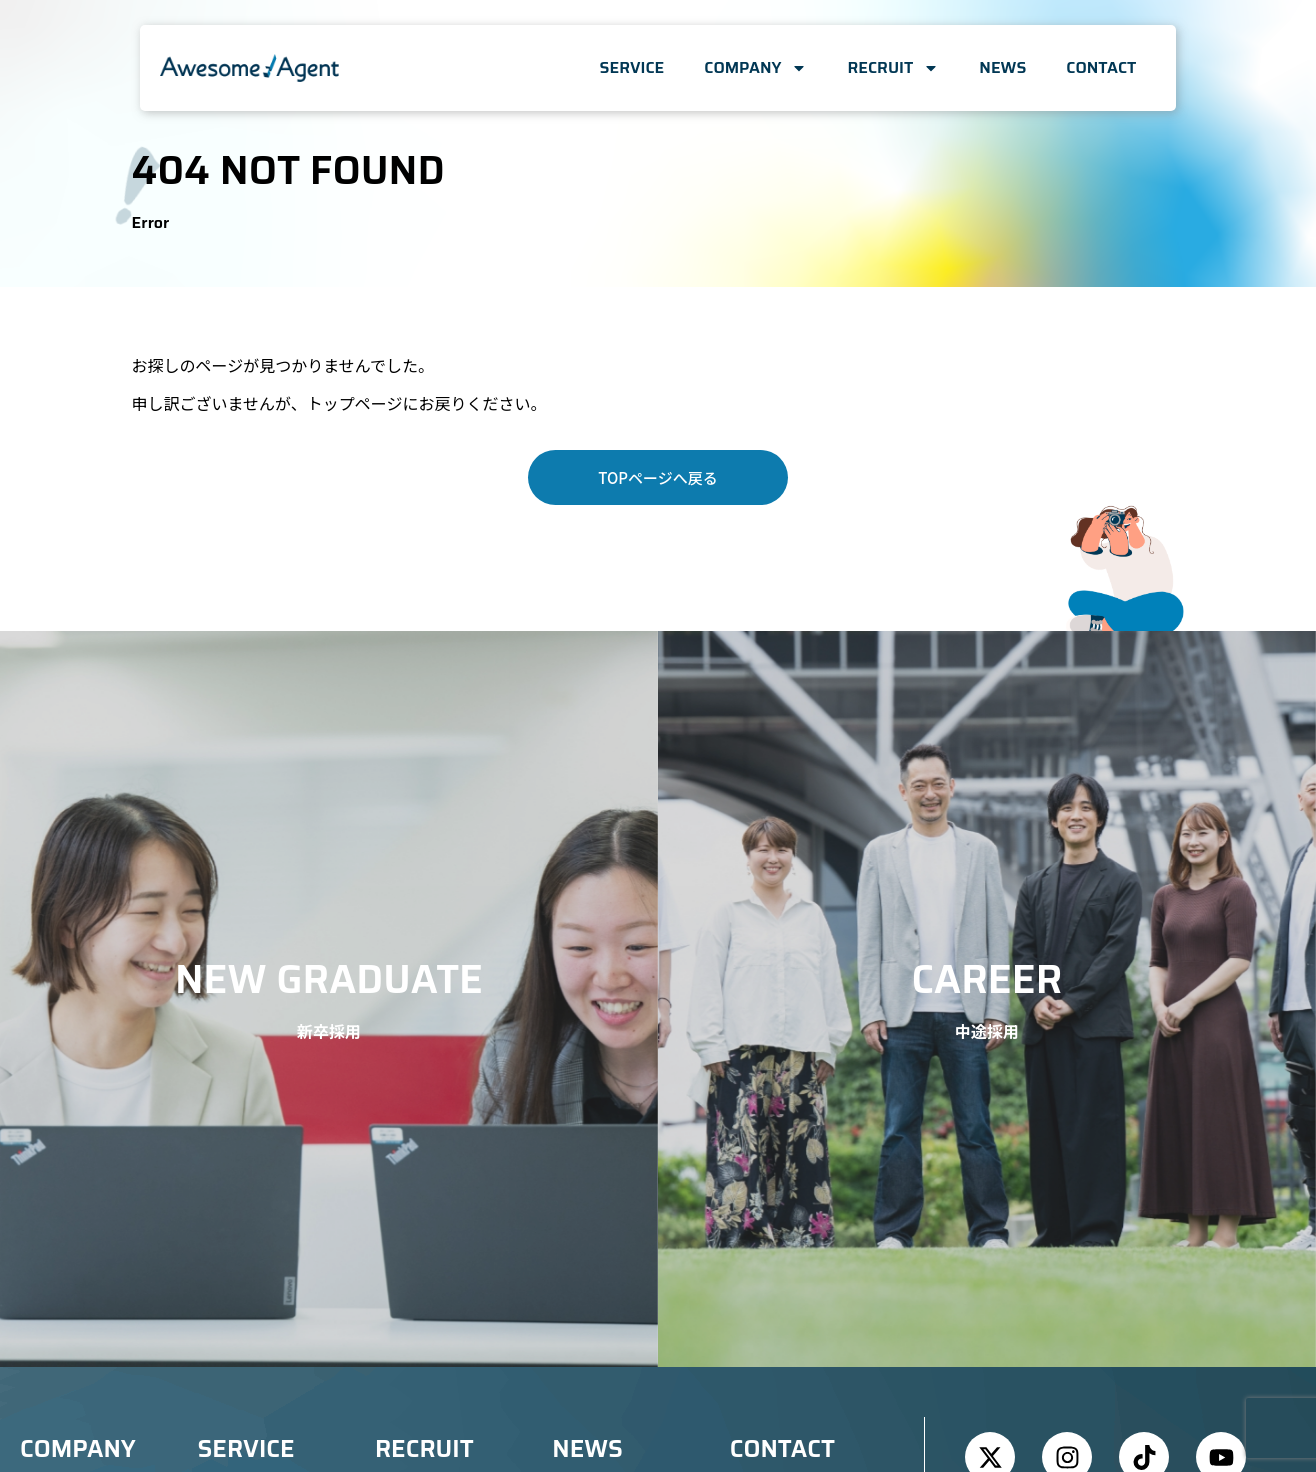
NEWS (1002, 67)
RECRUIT (893, 68)
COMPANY (755, 68)
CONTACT (1101, 67)
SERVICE (632, 67)
